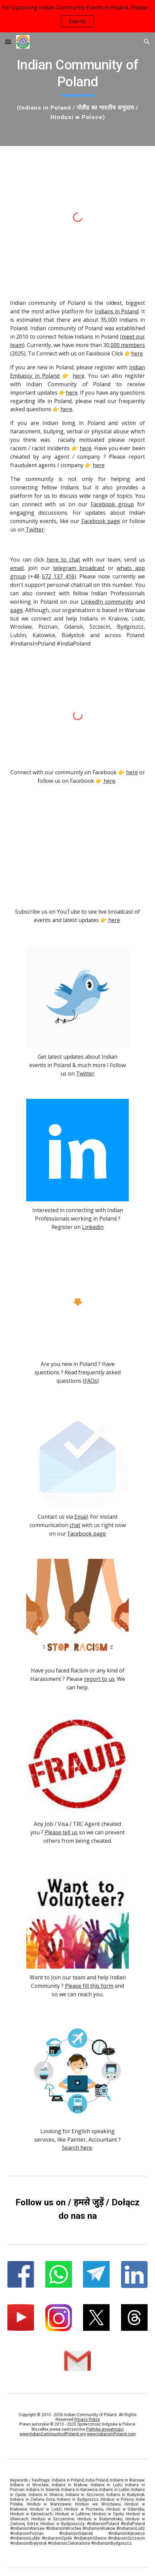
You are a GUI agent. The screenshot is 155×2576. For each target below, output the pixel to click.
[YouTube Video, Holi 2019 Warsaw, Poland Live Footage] (77, 854)
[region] (77, 16)
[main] (77, 89)
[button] (8, 41)
